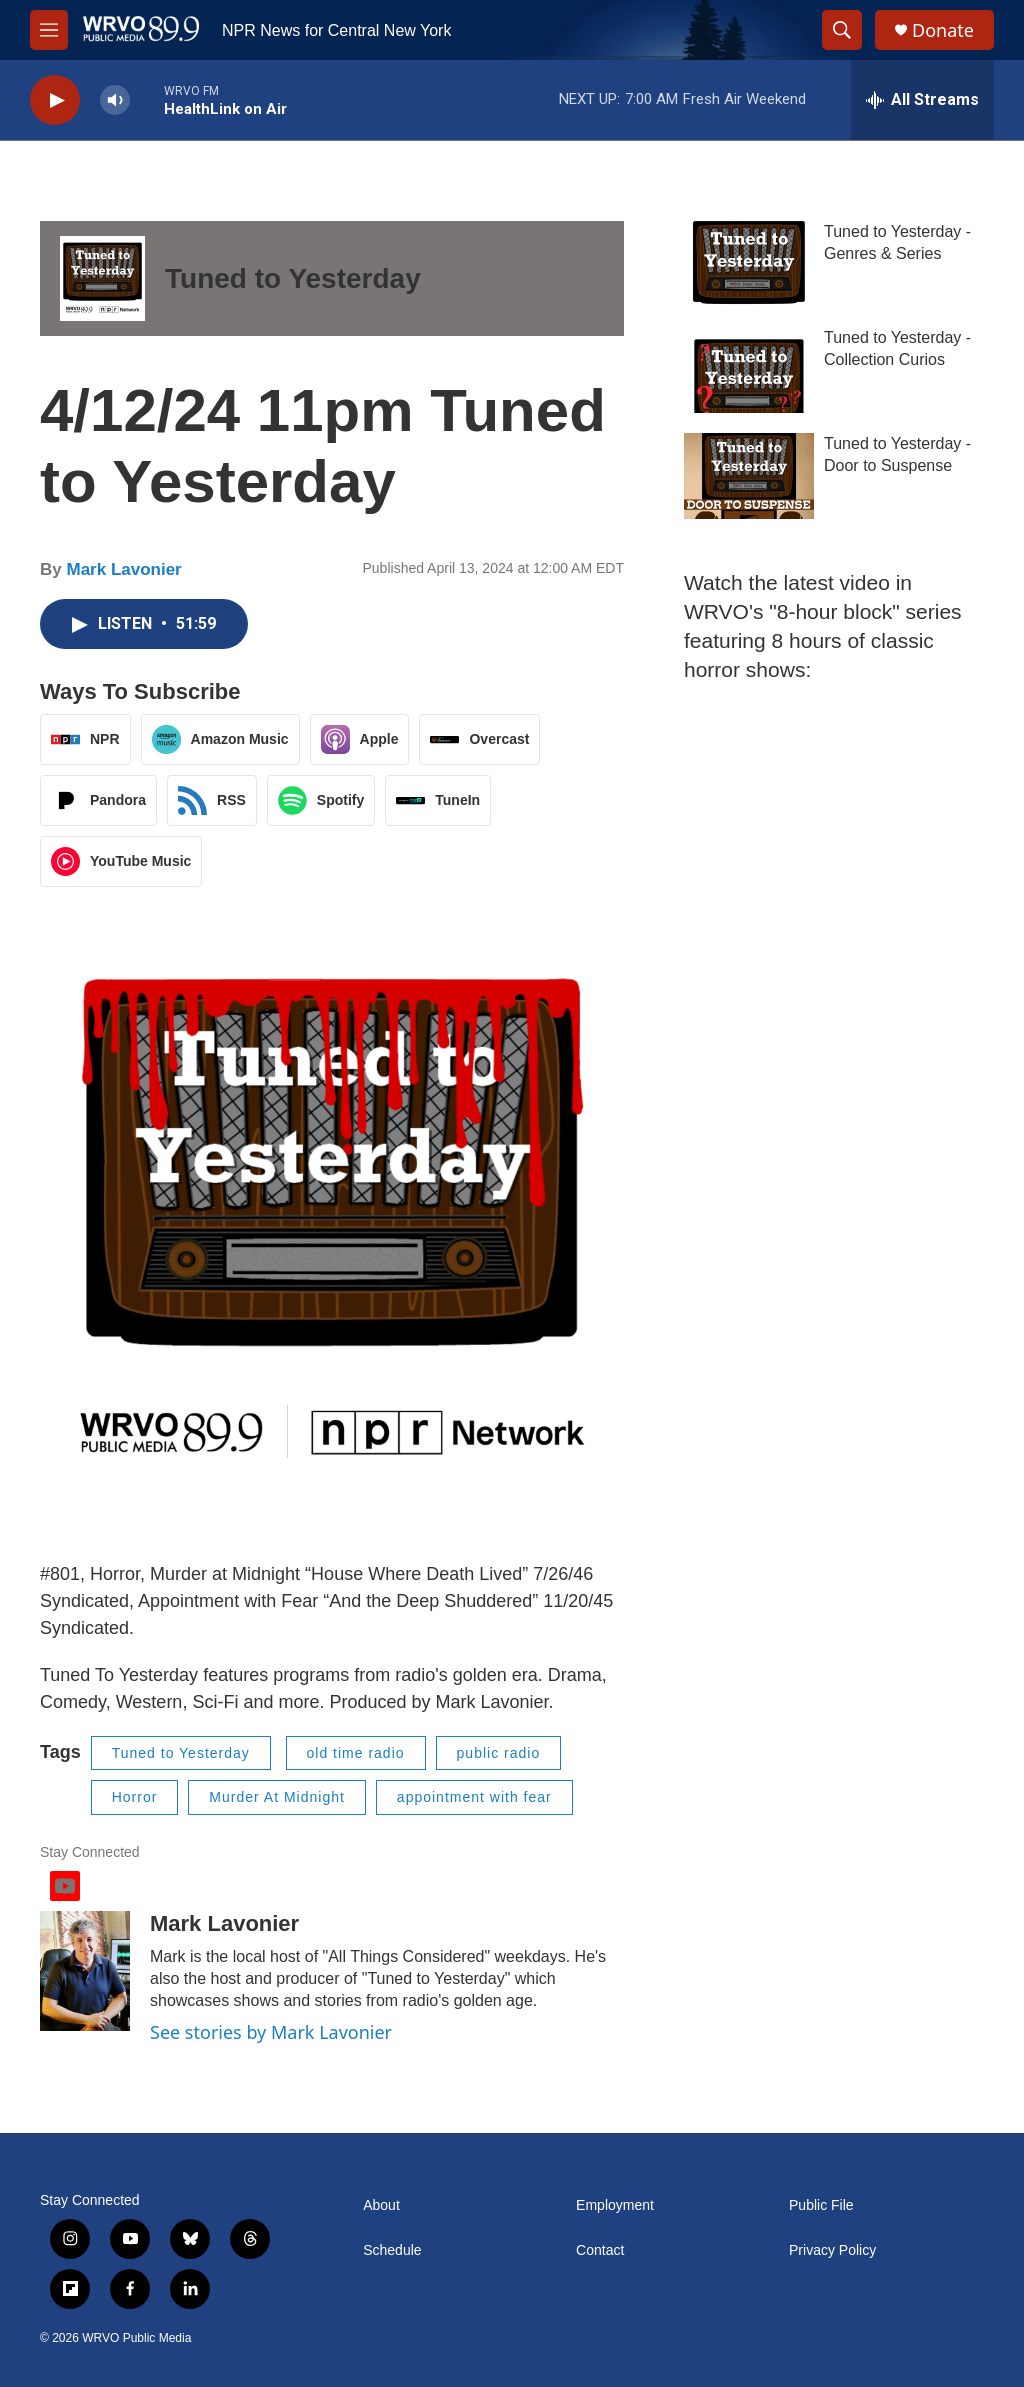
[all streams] (922, 100)
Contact (600, 2250)
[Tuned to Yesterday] (102, 278)
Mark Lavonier (123, 569)
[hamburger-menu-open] (49, 30)
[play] (55, 100)
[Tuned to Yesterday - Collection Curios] (749, 370)
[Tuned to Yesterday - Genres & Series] (749, 264)
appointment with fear (474, 1797)
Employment (615, 2205)
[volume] (115, 100)
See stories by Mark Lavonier (271, 2032)
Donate (943, 30)
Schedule (392, 2250)
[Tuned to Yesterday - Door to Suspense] (749, 476)
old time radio (356, 1753)
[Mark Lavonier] (85, 1971)
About (381, 2205)
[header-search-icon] (842, 30)
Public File (821, 2205)
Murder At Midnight (277, 1797)
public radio (499, 1753)
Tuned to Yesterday (293, 278)
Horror (135, 1797)
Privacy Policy (832, 2250)
